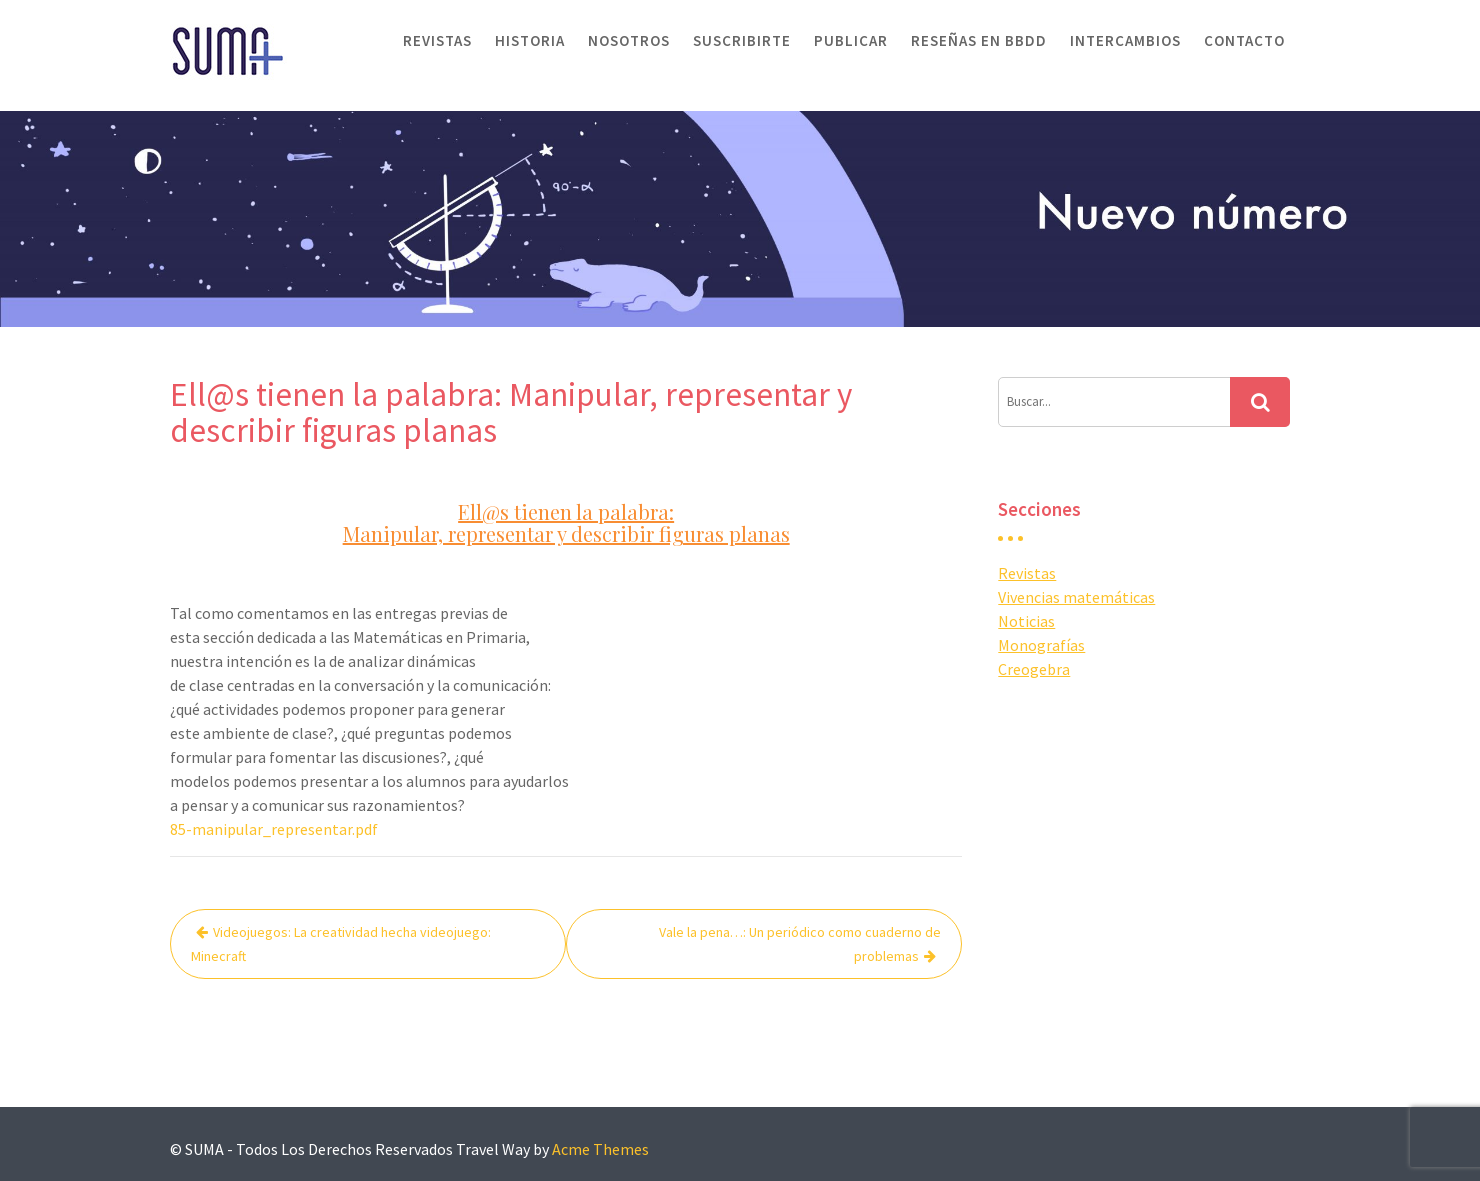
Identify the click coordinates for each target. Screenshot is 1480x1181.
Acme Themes (600, 1149)
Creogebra (1034, 669)
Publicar (851, 40)
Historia (530, 40)
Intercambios (1125, 40)
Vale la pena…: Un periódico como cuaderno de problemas (800, 944)
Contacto (1244, 40)
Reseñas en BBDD (979, 40)
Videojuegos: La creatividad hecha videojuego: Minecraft (341, 944)
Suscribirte (742, 40)
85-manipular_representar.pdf (274, 829)
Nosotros (629, 40)
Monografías (1041, 645)
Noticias (1026, 621)
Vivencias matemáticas (1076, 597)
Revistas (437, 40)
